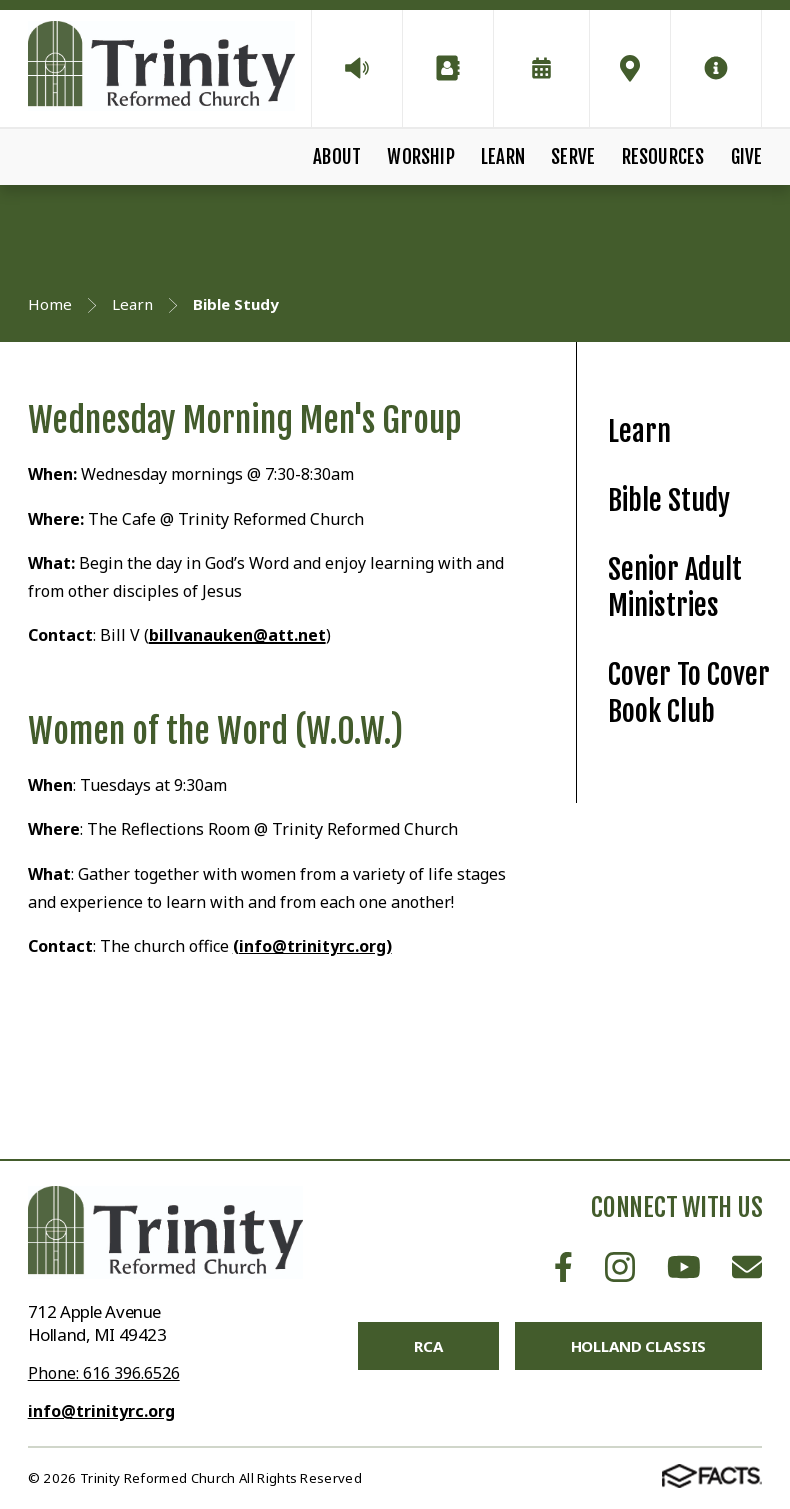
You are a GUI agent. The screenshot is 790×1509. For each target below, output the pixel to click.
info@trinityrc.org (101, 1411)
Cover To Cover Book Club (689, 693)
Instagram (620, 1267)
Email (747, 1267)
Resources (663, 157)
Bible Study (669, 500)
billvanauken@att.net (237, 635)
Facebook (563, 1267)
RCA (428, 1346)
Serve (573, 157)
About (337, 157)
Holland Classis (639, 1346)
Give (747, 157)
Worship (420, 157)
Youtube (684, 1267)
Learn (503, 157)
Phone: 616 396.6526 (104, 1373)
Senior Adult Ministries (675, 588)
